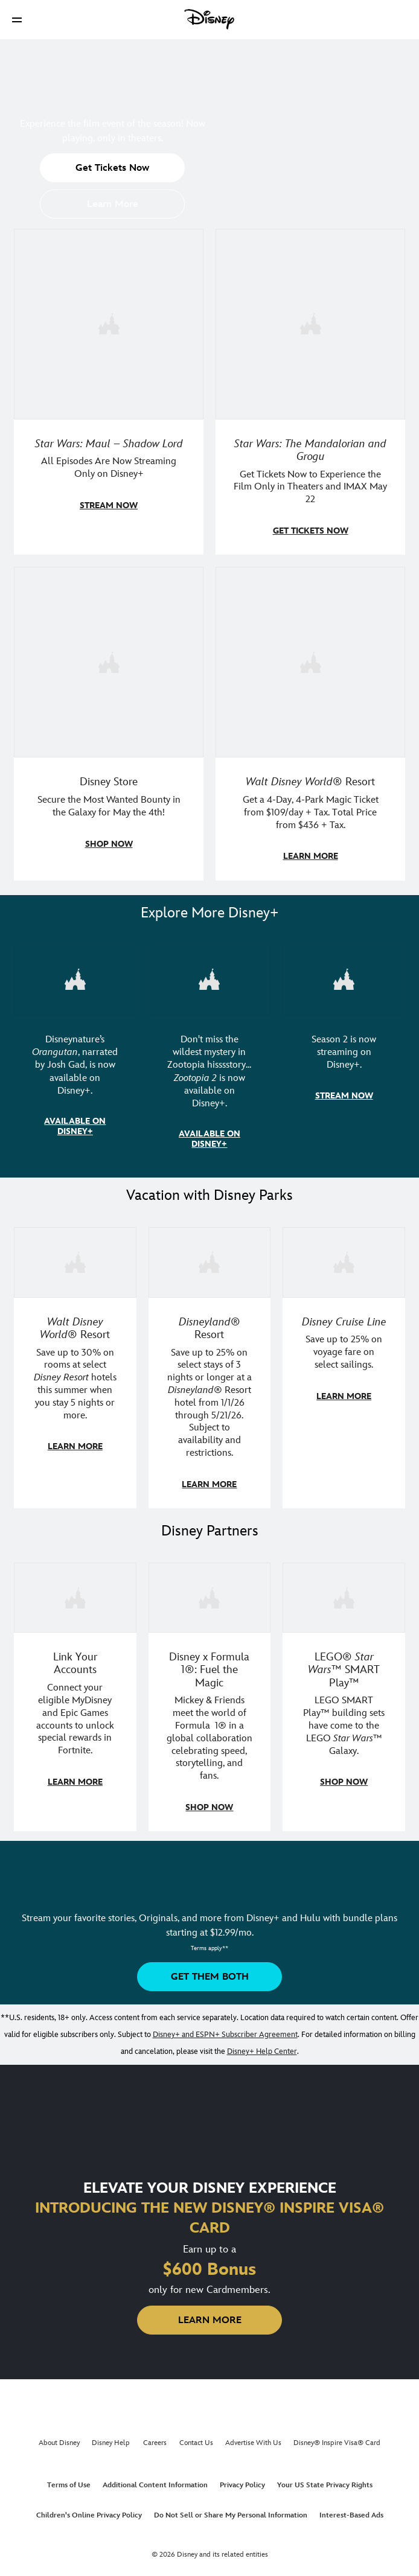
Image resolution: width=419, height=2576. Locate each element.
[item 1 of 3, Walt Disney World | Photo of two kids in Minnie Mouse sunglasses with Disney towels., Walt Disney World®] (75, 1257)
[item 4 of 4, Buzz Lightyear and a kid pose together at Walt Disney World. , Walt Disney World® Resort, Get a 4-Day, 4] (310, 660)
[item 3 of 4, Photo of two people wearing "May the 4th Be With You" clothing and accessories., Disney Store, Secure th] (108, 660)
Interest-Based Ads (351, 2509)
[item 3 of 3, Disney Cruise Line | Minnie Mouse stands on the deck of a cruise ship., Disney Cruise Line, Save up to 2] (344, 1257)
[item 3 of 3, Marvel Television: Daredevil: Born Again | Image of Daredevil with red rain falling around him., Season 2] (344, 976)
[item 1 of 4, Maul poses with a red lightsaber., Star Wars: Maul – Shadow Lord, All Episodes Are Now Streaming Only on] (108, 323)
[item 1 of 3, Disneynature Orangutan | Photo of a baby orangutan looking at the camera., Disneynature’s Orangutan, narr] (75, 976)
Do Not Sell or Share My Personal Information (230, 2509)
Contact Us (196, 2436)
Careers (155, 2436)
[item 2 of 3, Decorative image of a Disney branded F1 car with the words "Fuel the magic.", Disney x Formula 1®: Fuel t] (210, 1592)
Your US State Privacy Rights (325, 2479)
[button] (17, 19)
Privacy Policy (242, 2479)
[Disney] (209, 19)
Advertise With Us (253, 2436)
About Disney (59, 2436)
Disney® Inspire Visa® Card (336, 2436)
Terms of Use (69, 2479)
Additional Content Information (155, 2479)
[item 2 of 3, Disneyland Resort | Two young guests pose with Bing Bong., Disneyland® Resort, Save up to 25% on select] (210, 1257)
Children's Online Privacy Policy (89, 2509)
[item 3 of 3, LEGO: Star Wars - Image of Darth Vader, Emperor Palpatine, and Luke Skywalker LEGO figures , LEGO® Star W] (344, 1592)
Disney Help (111, 2436)
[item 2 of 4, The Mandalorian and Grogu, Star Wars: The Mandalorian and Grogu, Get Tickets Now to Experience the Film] (310, 323)
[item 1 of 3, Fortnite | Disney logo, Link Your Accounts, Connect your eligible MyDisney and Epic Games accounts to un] (75, 1592)
